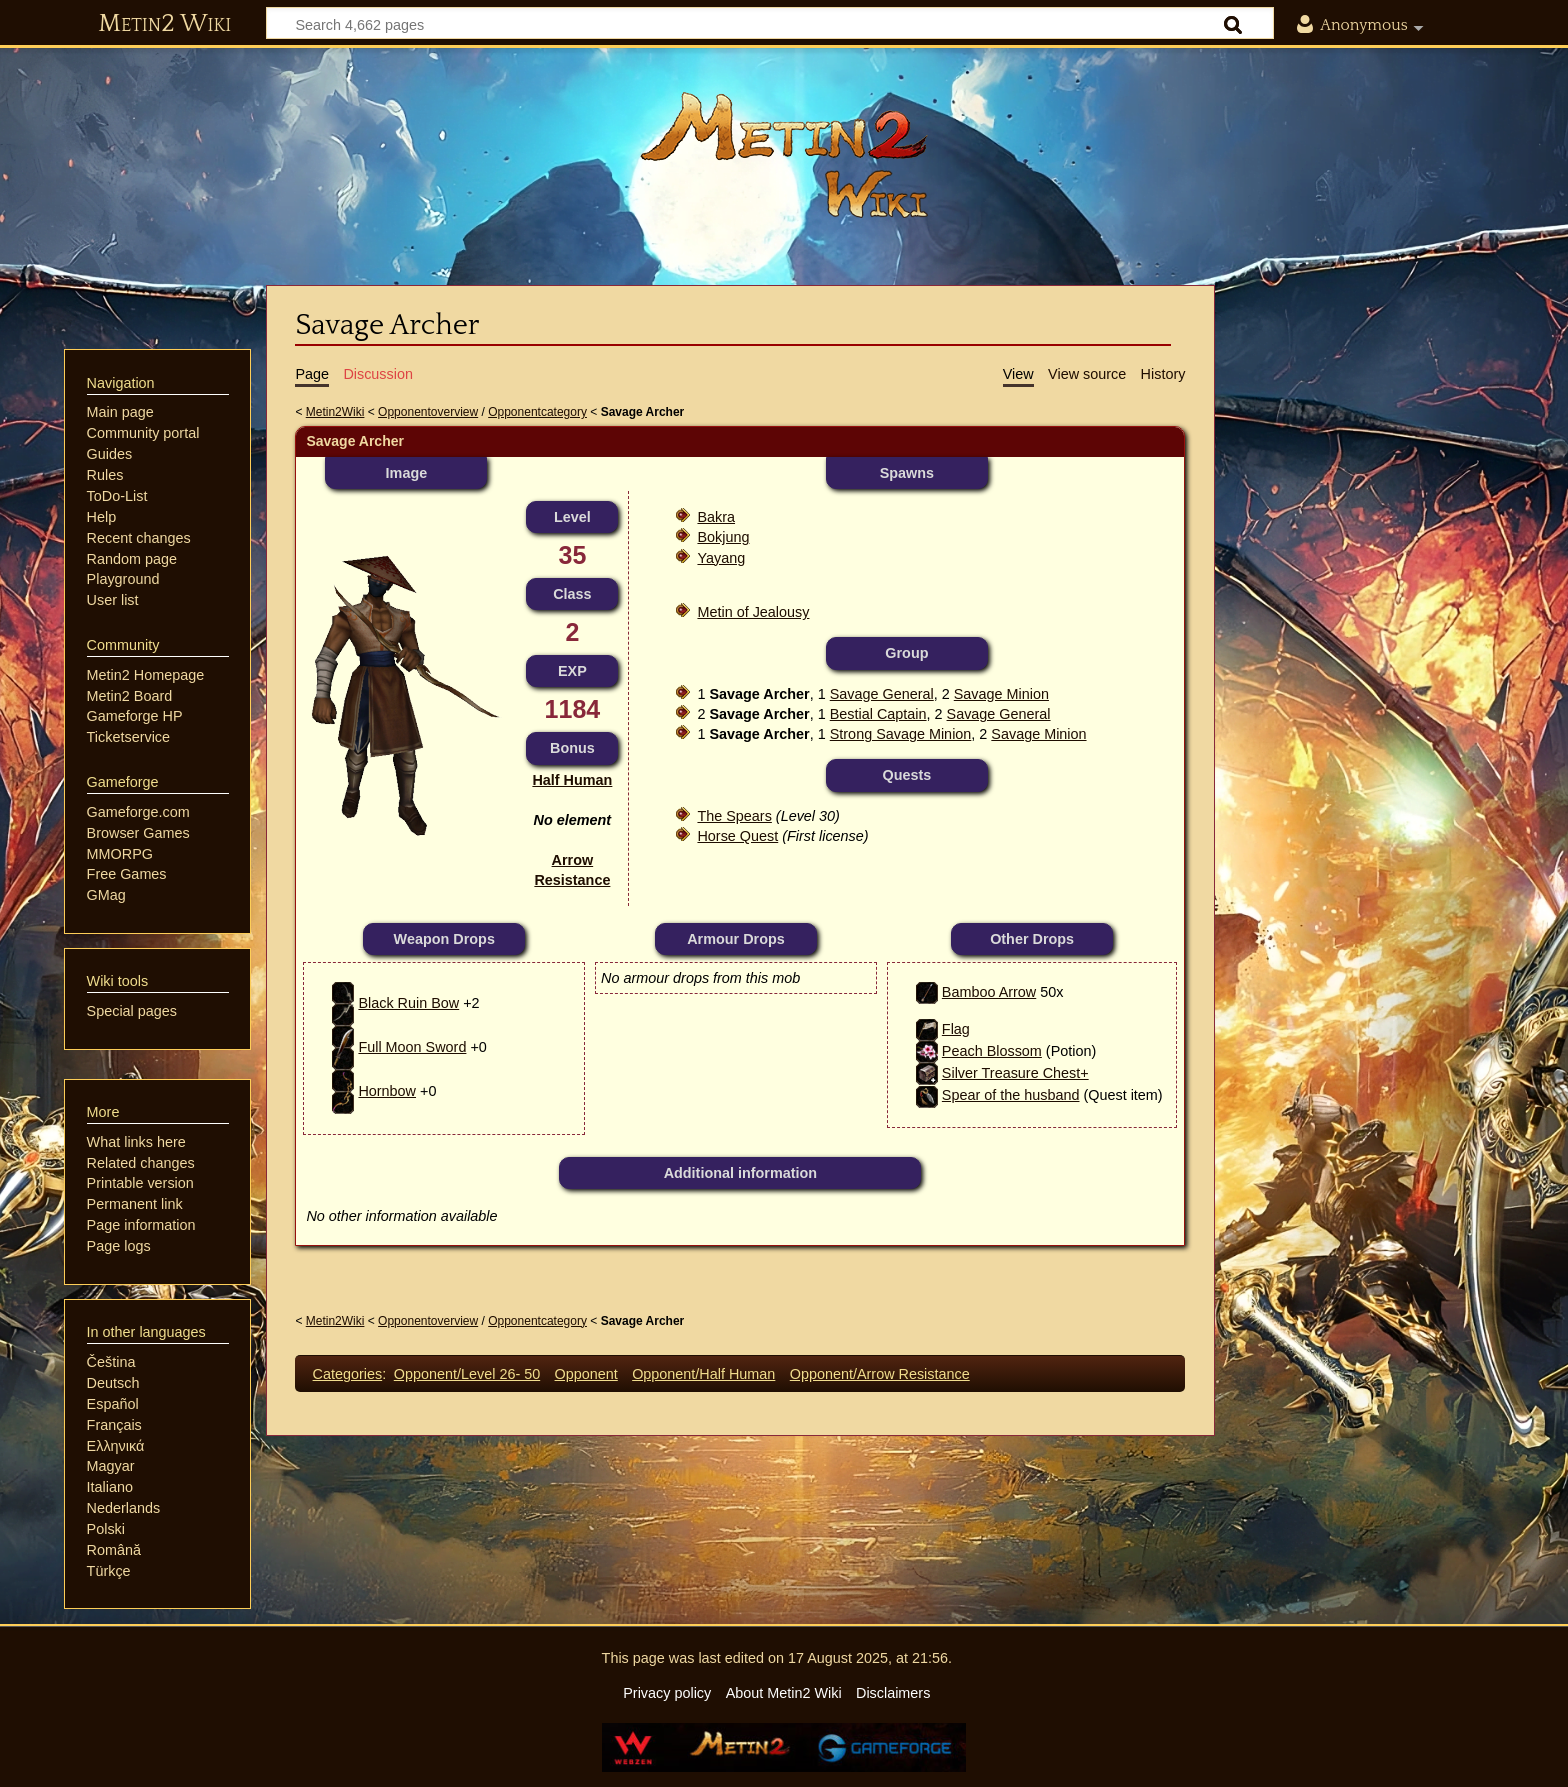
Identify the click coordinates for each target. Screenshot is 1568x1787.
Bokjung (723, 537)
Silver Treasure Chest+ (1015, 1073)
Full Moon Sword (412, 1047)
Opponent (586, 1374)
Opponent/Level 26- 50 (467, 1374)
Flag (956, 1029)
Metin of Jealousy (753, 612)
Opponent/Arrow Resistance (880, 1374)
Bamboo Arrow (989, 992)
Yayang (721, 558)
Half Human (572, 780)
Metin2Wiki (335, 412)
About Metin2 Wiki (784, 1693)
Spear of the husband (1011, 1095)
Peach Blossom (992, 1051)
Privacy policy (667, 1693)
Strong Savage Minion (901, 734)
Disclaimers (893, 1693)
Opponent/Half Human (703, 1374)
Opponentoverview (428, 412)
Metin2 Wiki (164, 24)
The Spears (734, 816)
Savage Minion (1001, 694)
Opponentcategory (537, 412)
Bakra (716, 517)
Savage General (882, 694)
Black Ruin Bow (408, 1003)
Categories (348, 1374)
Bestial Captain (878, 714)
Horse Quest (737, 836)
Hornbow (387, 1091)
